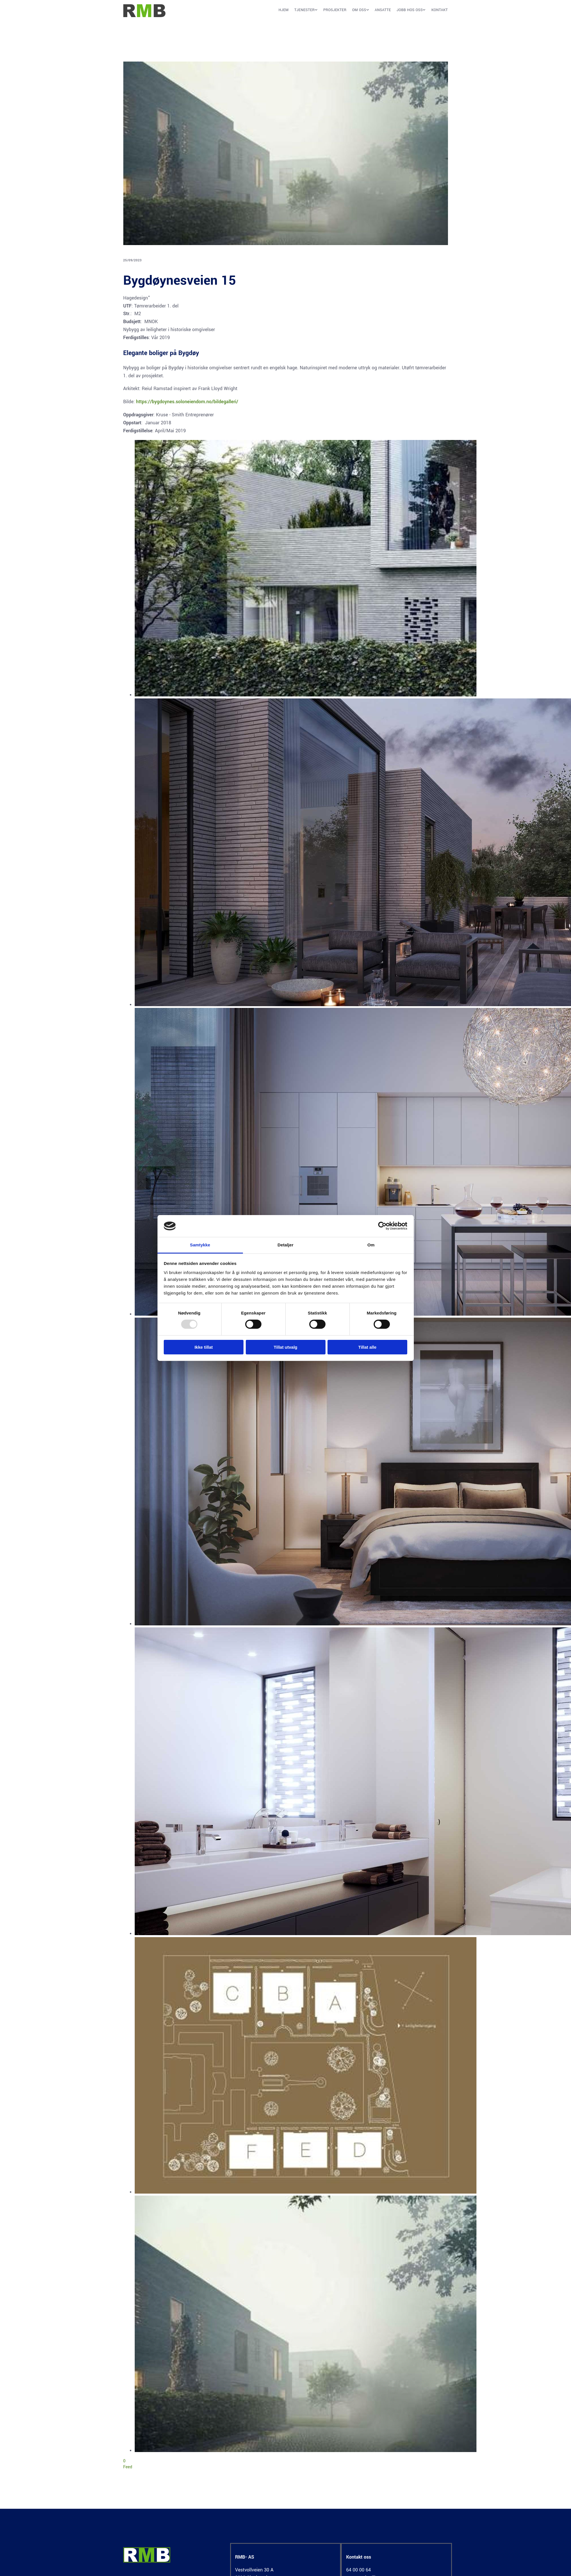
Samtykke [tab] (200, 1244)
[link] (303, 11)
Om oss (359, 10)
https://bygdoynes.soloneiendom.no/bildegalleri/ (187, 401)
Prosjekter (334, 10)
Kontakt (439, 10)
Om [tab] (370, 1244)
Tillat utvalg (285, 1347)
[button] (313, 11)
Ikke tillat (204, 1347)
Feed (127, 2467)
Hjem (284, 10)
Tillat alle (367, 1347)
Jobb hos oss (410, 10)
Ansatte (383, 10)
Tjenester (304, 10)
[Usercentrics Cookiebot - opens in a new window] (382, 1226)
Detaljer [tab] (286, 1244)
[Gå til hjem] (144, 16)
